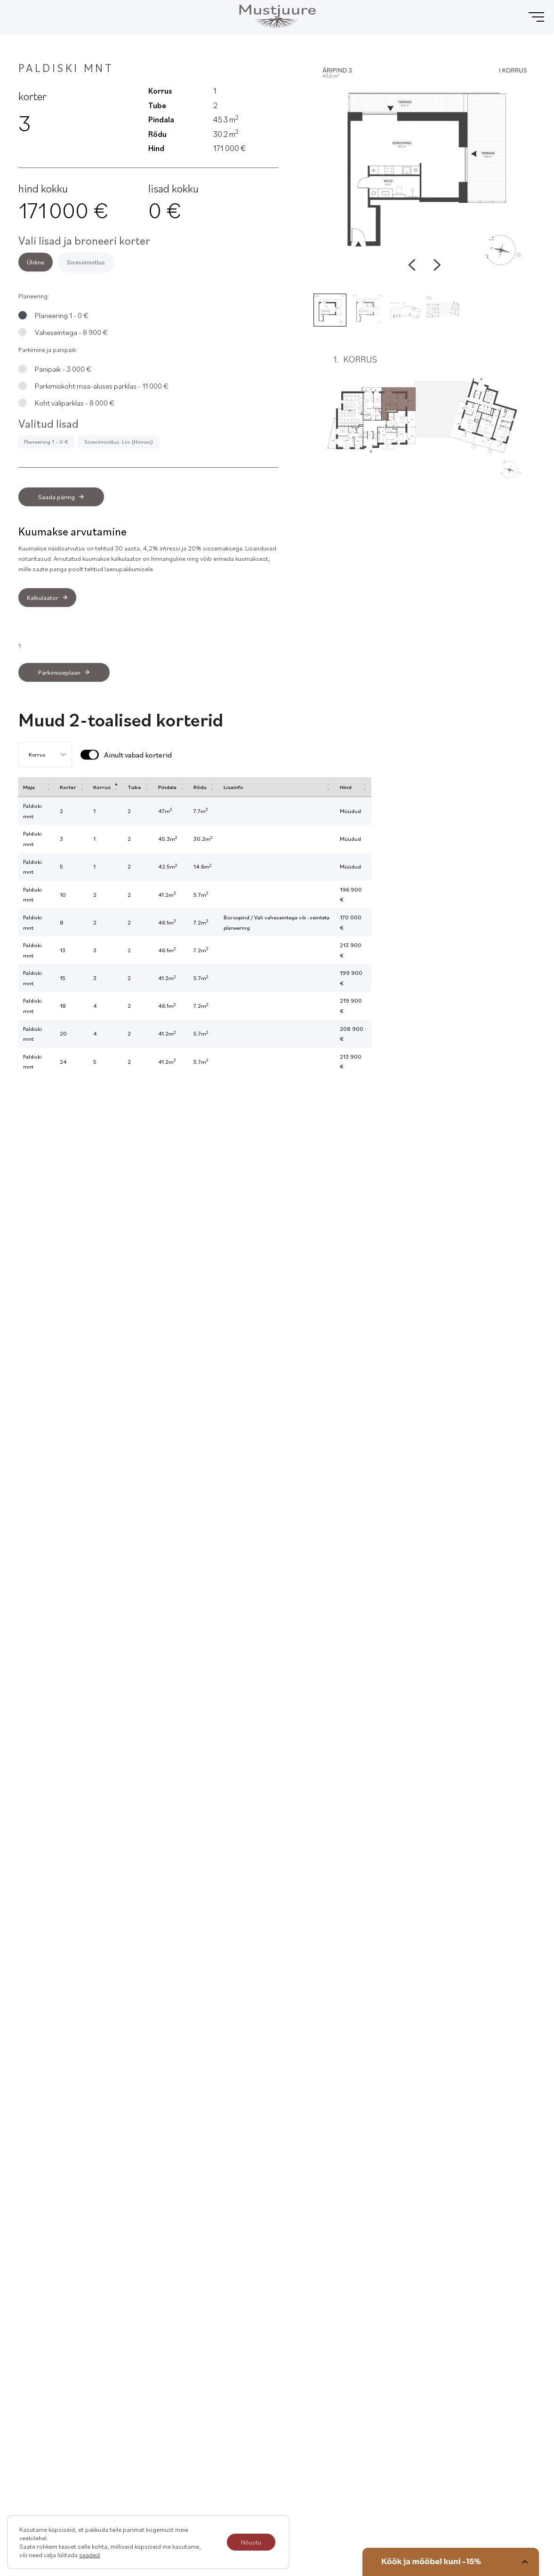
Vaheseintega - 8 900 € (71, 332)
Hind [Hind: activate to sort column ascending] (346, 786)
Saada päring (56, 497)
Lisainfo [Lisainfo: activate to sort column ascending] (233, 786)
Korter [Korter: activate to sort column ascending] (68, 786)
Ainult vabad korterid (138, 754)
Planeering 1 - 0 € (61, 315)
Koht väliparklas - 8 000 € (74, 403)
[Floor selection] (45, 754)
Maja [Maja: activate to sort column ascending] (29, 786)
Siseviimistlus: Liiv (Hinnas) (118, 441)
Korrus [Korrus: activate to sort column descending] (102, 786)
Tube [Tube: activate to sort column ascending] (134, 786)
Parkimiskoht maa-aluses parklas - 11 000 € (102, 386)
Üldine (35, 262)
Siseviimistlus (86, 262)
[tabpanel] (148, 349)
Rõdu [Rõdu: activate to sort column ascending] (200, 786)
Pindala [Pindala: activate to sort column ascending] (167, 786)
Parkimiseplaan (59, 672)
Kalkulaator (42, 597)
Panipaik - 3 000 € (63, 369)
